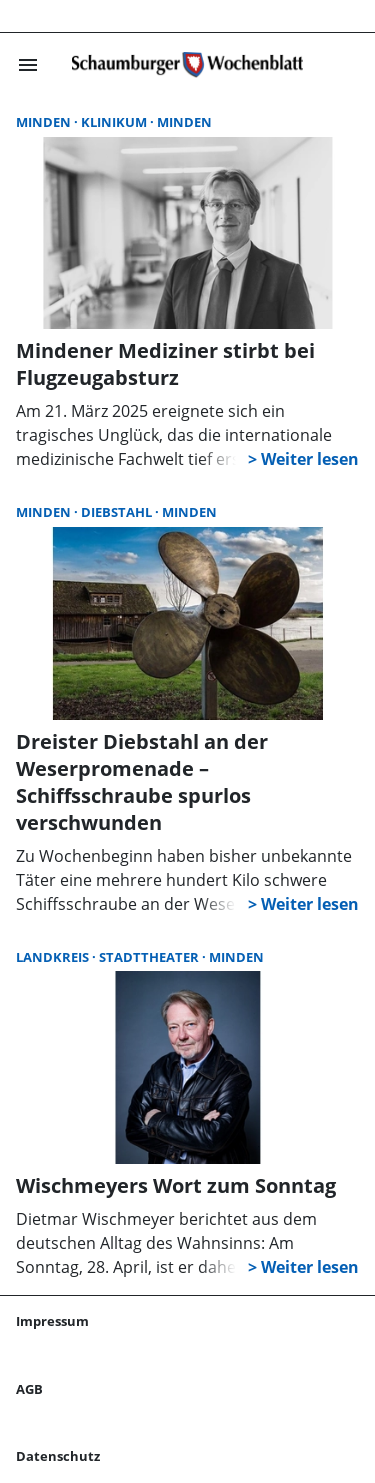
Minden (45, 122)
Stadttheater (150, 957)
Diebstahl (118, 512)
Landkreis (54, 957)
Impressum (52, 1321)
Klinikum (115, 122)
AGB (29, 1389)
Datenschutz (58, 1456)
